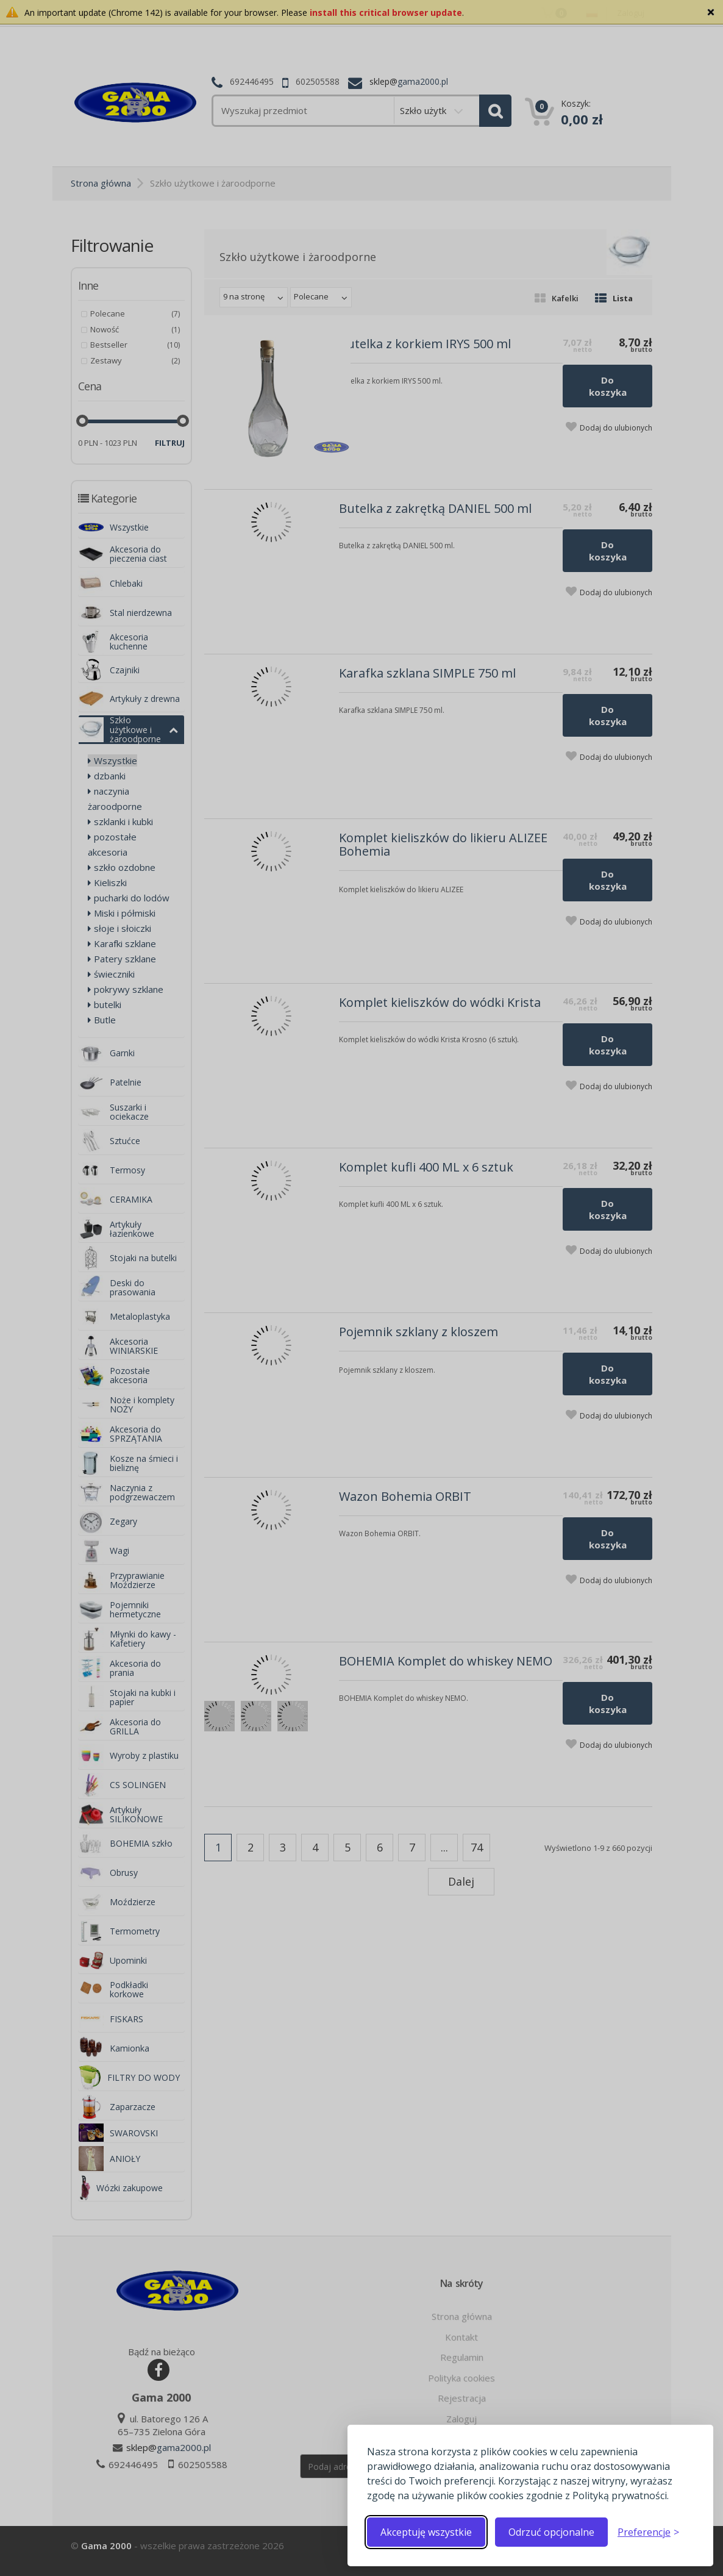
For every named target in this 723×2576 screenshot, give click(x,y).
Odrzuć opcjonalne (551, 2532)
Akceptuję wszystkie (426, 2532)
